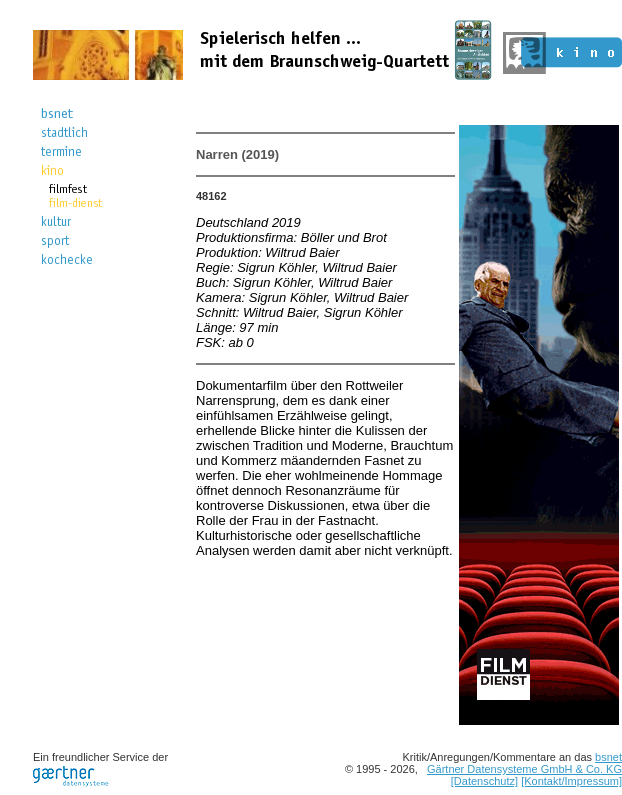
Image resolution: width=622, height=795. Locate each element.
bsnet (608, 757)
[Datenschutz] (484, 781)
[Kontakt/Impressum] (571, 781)
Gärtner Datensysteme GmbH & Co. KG (524, 769)
